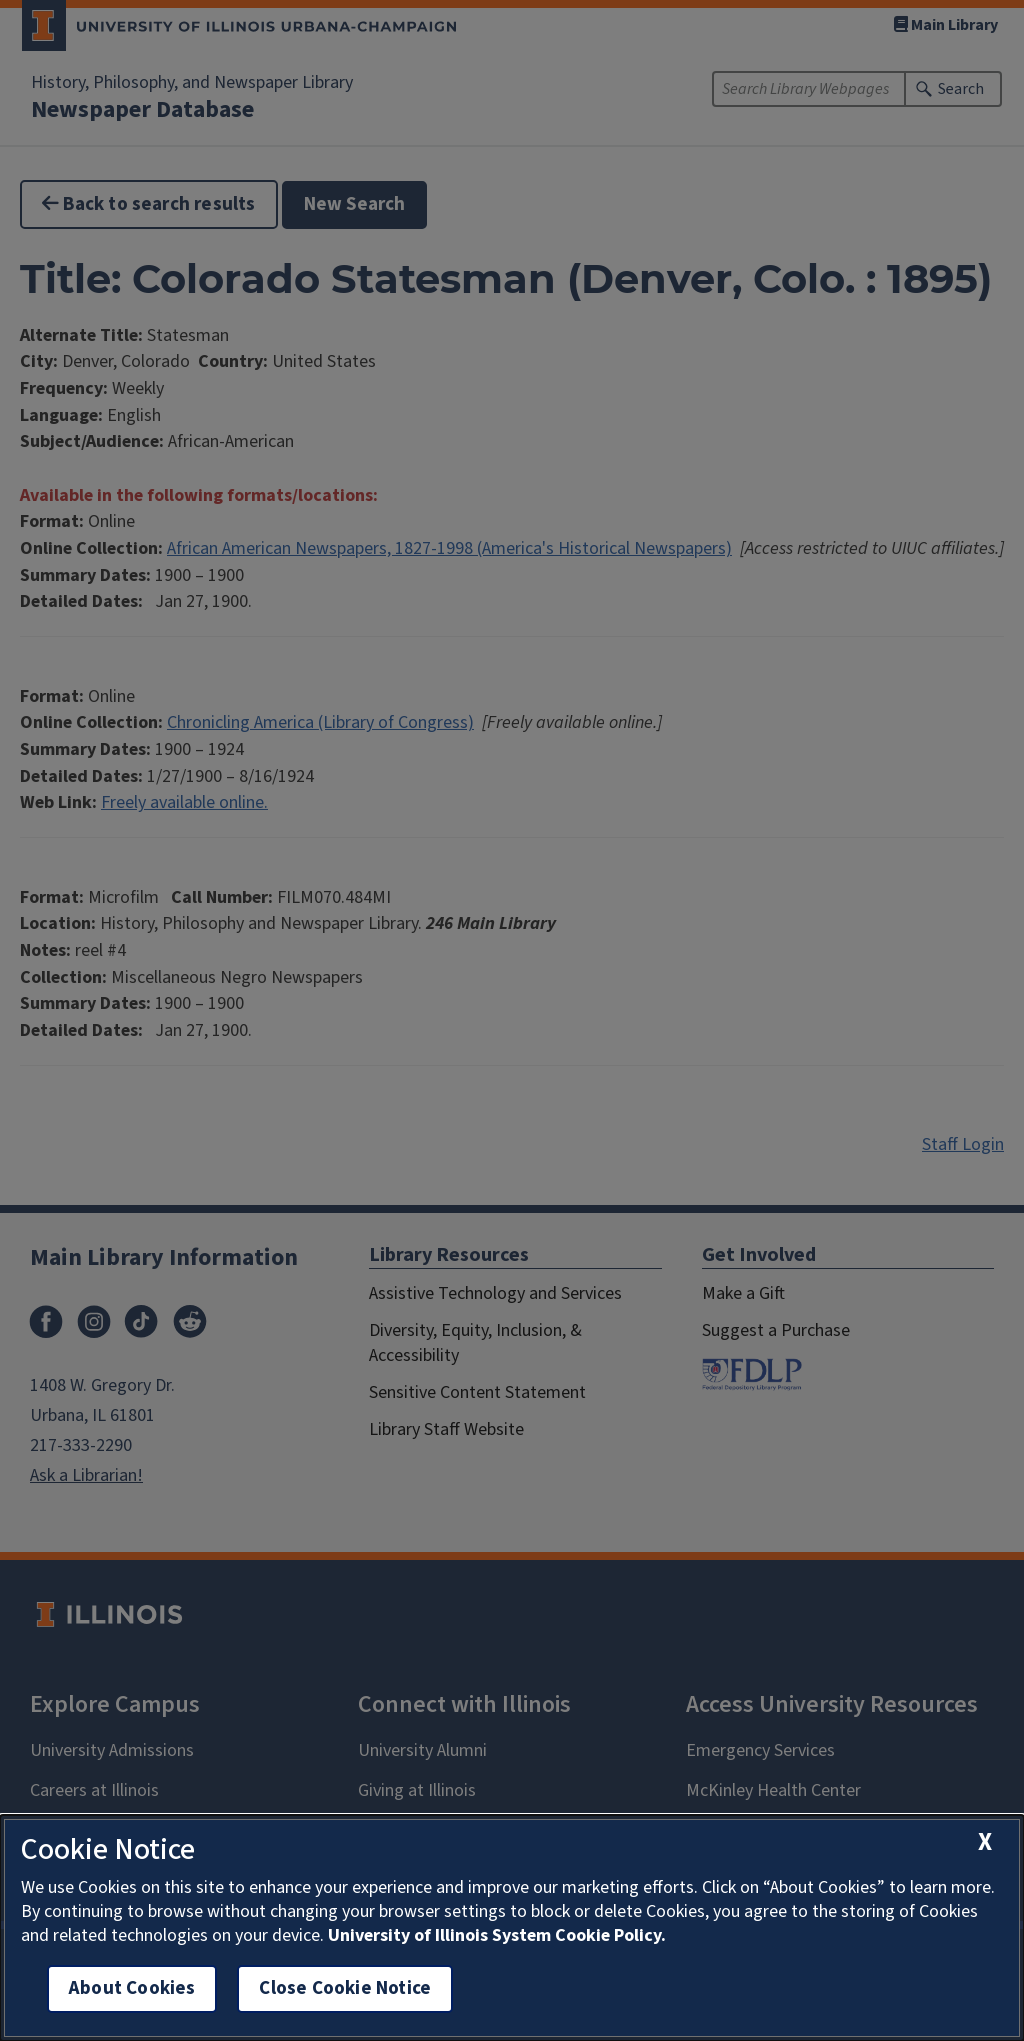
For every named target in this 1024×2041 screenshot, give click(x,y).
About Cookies (132, 1988)
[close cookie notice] (985, 1842)
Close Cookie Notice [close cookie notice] (345, 1988)
